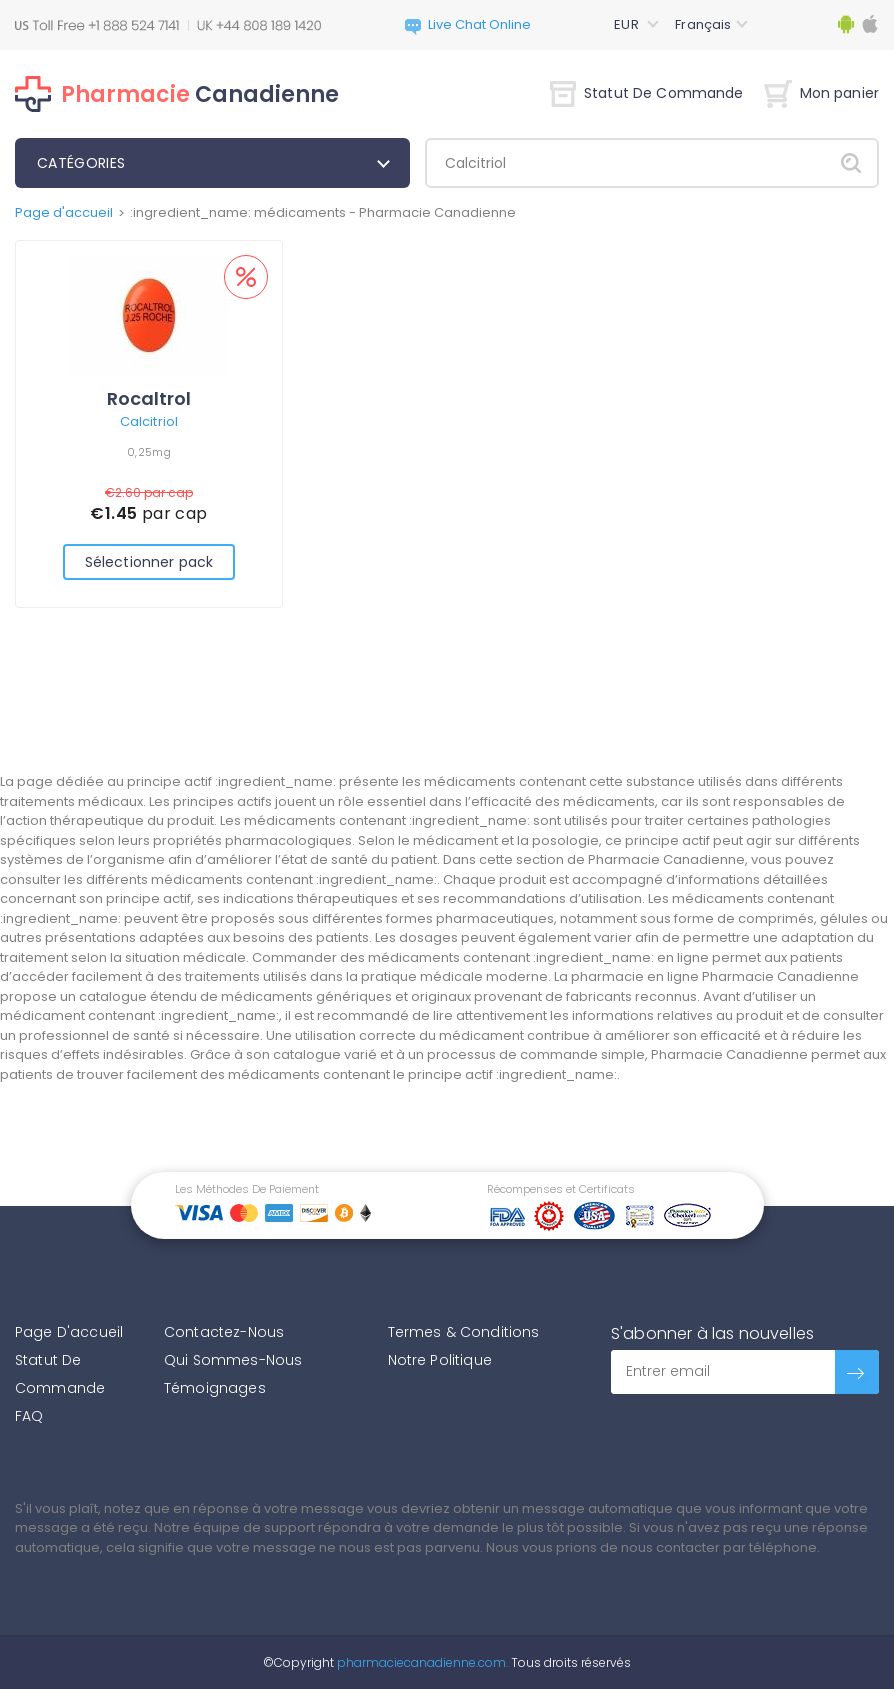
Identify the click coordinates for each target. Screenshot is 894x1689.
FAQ (29, 1416)
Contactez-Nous (224, 1332)
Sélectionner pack (149, 562)
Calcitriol (149, 421)
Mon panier (821, 93)
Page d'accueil (64, 212)
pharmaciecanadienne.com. (421, 1662)
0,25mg (149, 452)
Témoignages (215, 1388)
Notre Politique (440, 1360)
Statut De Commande (647, 93)
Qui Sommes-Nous (233, 1360)
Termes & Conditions (464, 1332)
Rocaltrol (149, 398)
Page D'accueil (69, 1332)
